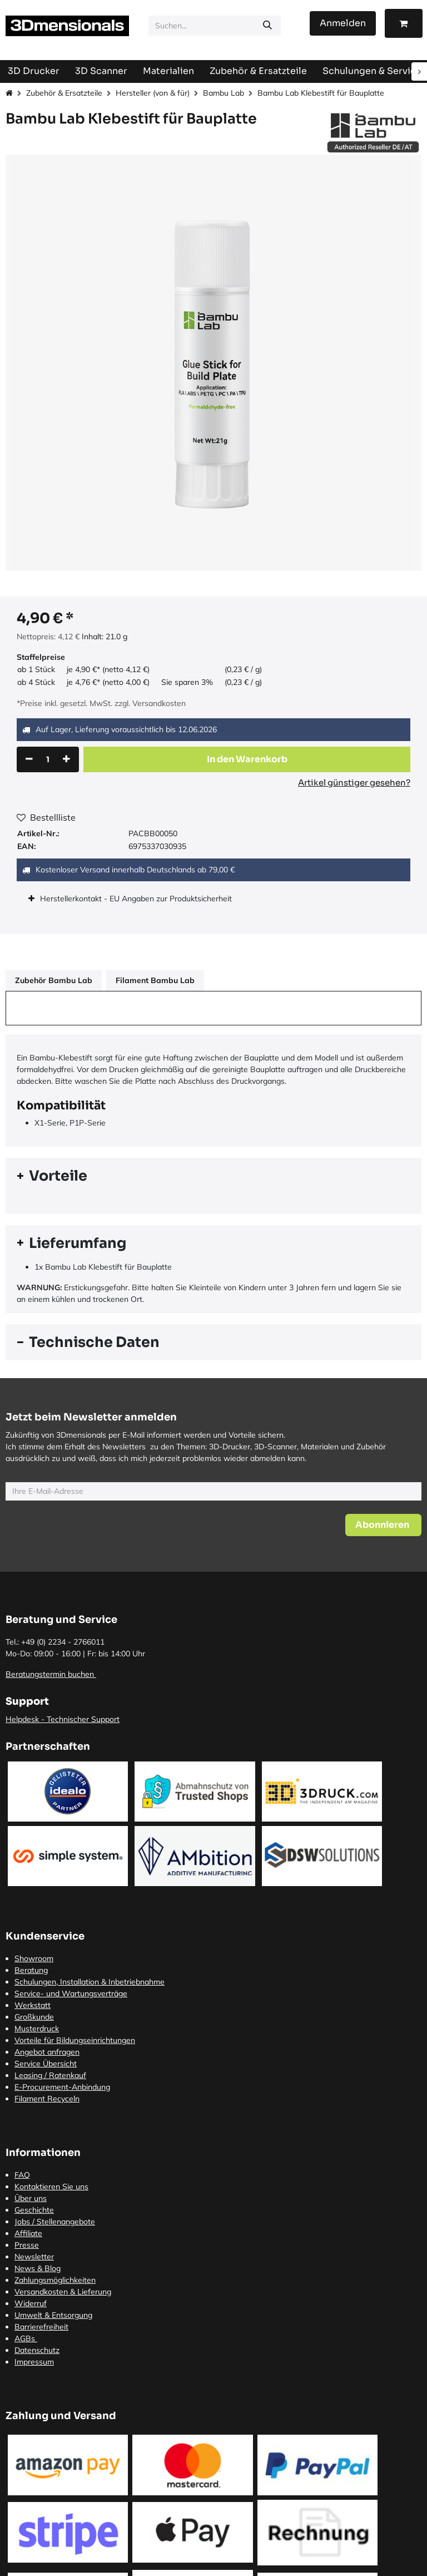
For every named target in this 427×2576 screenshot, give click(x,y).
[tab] (213, 1175)
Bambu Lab (223, 93)
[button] (246, 759)
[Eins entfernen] (29, 759)
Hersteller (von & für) (153, 93)
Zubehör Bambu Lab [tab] (53, 980)
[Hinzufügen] (66, 759)
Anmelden (343, 23)
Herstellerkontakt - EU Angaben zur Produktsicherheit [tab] (137, 899)
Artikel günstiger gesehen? (354, 782)
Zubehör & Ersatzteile (64, 93)
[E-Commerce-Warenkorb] (404, 23)
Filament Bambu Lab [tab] (155, 980)
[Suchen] (267, 26)
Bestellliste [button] (46, 817)
